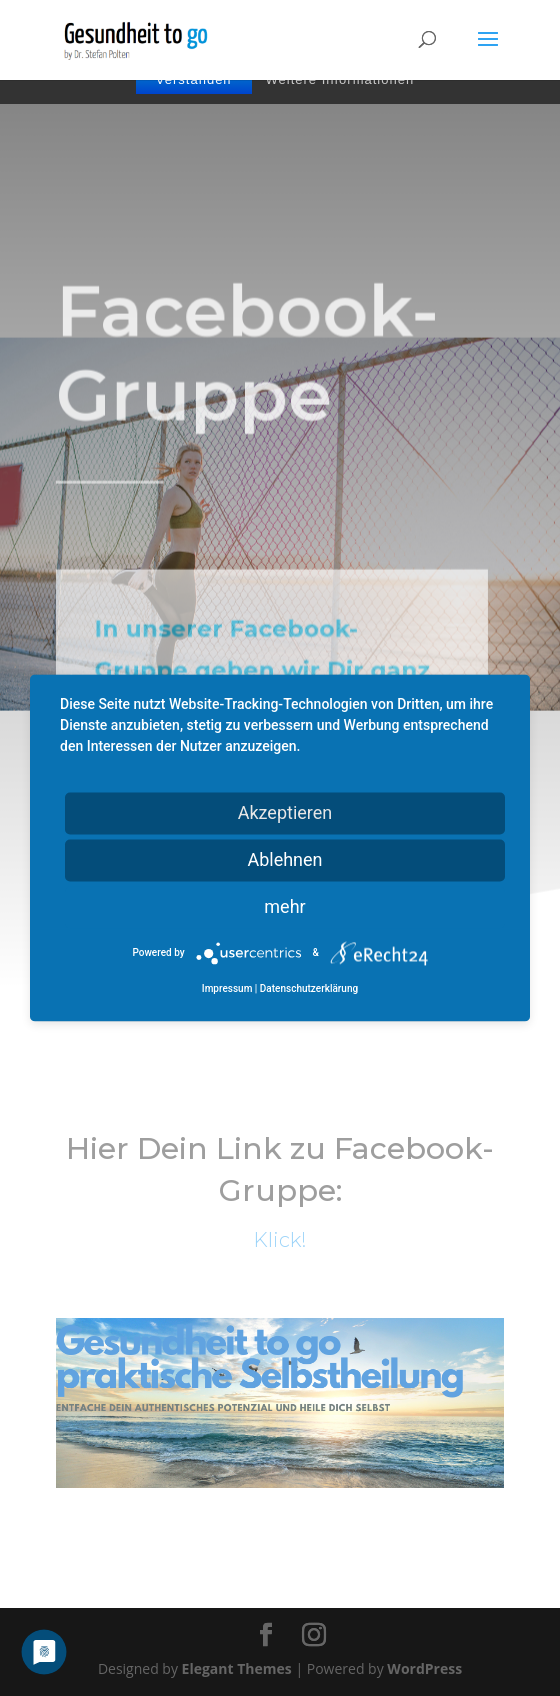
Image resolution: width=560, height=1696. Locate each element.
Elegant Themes (237, 1668)
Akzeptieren (285, 812)
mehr (284, 906)
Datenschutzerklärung (309, 989)
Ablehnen (284, 859)
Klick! (280, 1240)
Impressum (227, 989)
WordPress (424, 1668)
